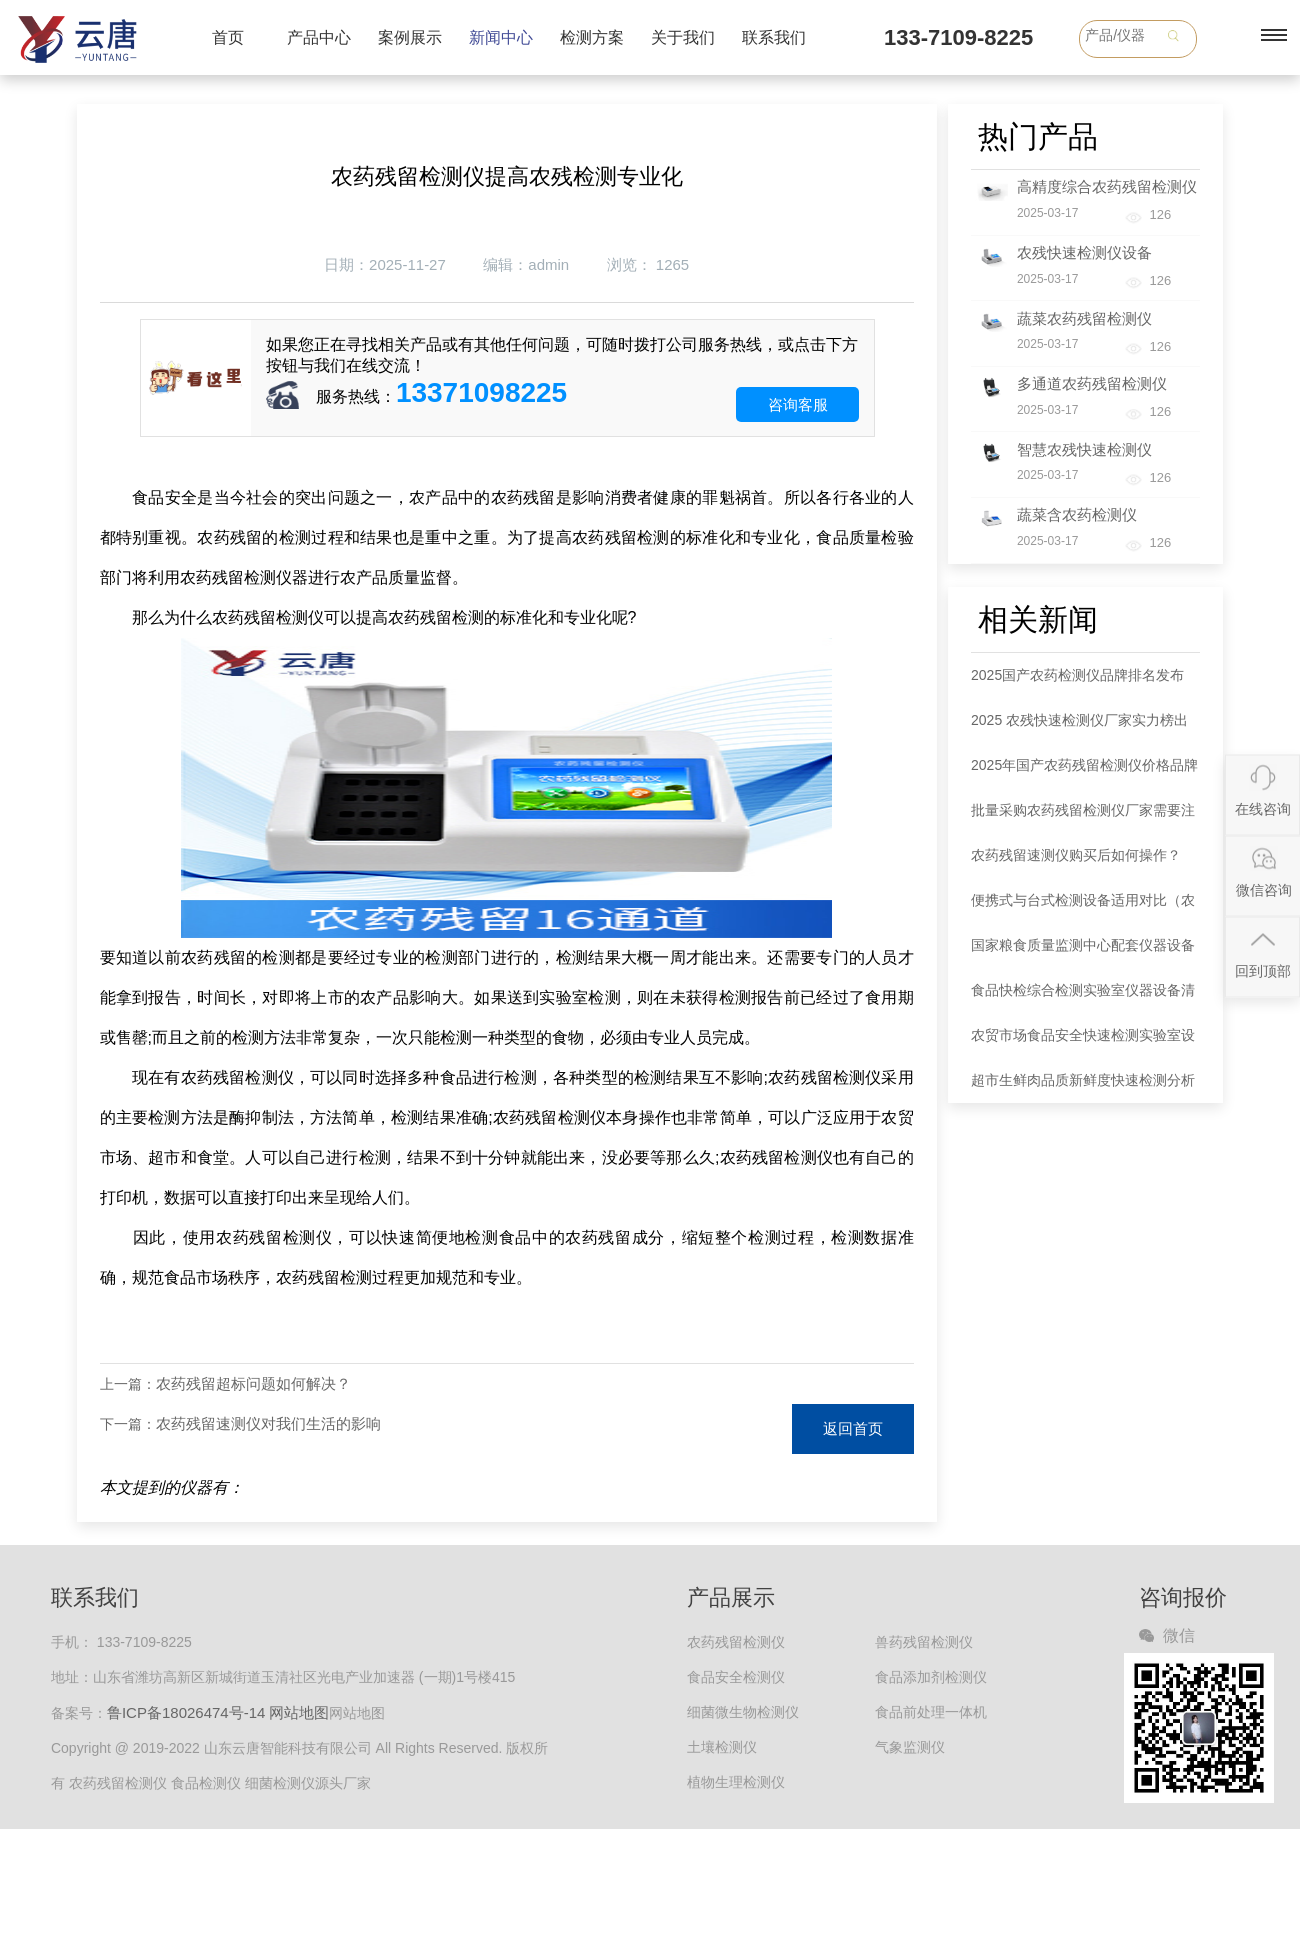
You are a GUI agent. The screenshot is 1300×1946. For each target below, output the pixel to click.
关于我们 (683, 37)
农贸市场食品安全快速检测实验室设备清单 (1083, 1042)
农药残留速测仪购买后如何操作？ (1076, 855)
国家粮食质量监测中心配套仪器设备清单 (1083, 952)
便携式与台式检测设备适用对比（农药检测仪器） (1083, 907)
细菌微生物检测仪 (743, 1712)
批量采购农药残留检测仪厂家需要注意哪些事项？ (1083, 817)
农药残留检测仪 (736, 1642)
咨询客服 (798, 404)
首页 (228, 37)
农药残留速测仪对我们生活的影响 (268, 1423)
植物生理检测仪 (736, 1782)
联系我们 (774, 37)
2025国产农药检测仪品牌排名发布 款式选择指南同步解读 (1077, 682)
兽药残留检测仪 (924, 1642)
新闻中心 (501, 37)
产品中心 (319, 37)
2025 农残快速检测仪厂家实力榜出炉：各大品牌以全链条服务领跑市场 (1083, 727)
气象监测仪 (910, 1747)
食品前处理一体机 (931, 1712)
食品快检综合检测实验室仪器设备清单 (1083, 997)
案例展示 (410, 37)
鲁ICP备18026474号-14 (186, 1712)
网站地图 (299, 1712)
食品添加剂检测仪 (931, 1677)
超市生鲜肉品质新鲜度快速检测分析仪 (1083, 1087)
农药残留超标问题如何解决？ (253, 1383)
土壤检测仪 (722, 1747)
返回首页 (853, 1428)
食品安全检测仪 (736, 1677)
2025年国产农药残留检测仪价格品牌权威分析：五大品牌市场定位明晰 (1084, 772)
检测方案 (592, 37)
